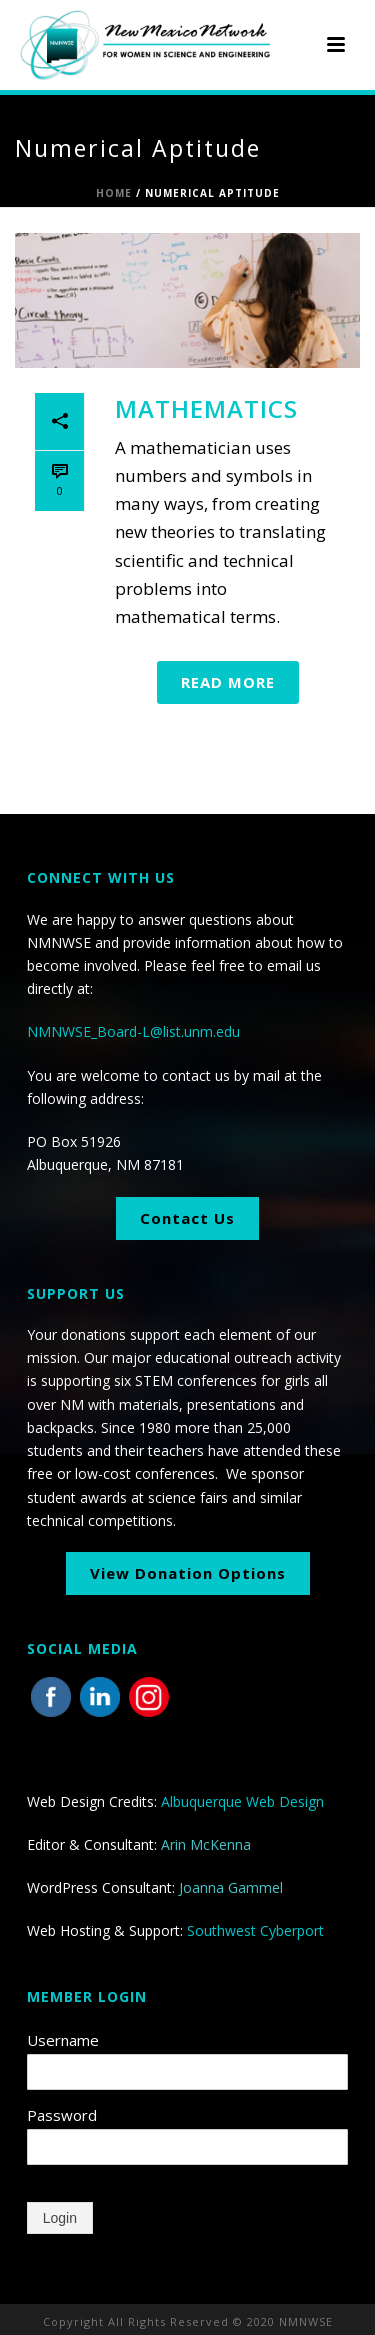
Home (114, 193)
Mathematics (206, 408)
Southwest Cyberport (255, 1930)
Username (63, 2040)
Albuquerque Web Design (242, 1801)
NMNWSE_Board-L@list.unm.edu (133, 1031)
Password (62, 2115)
